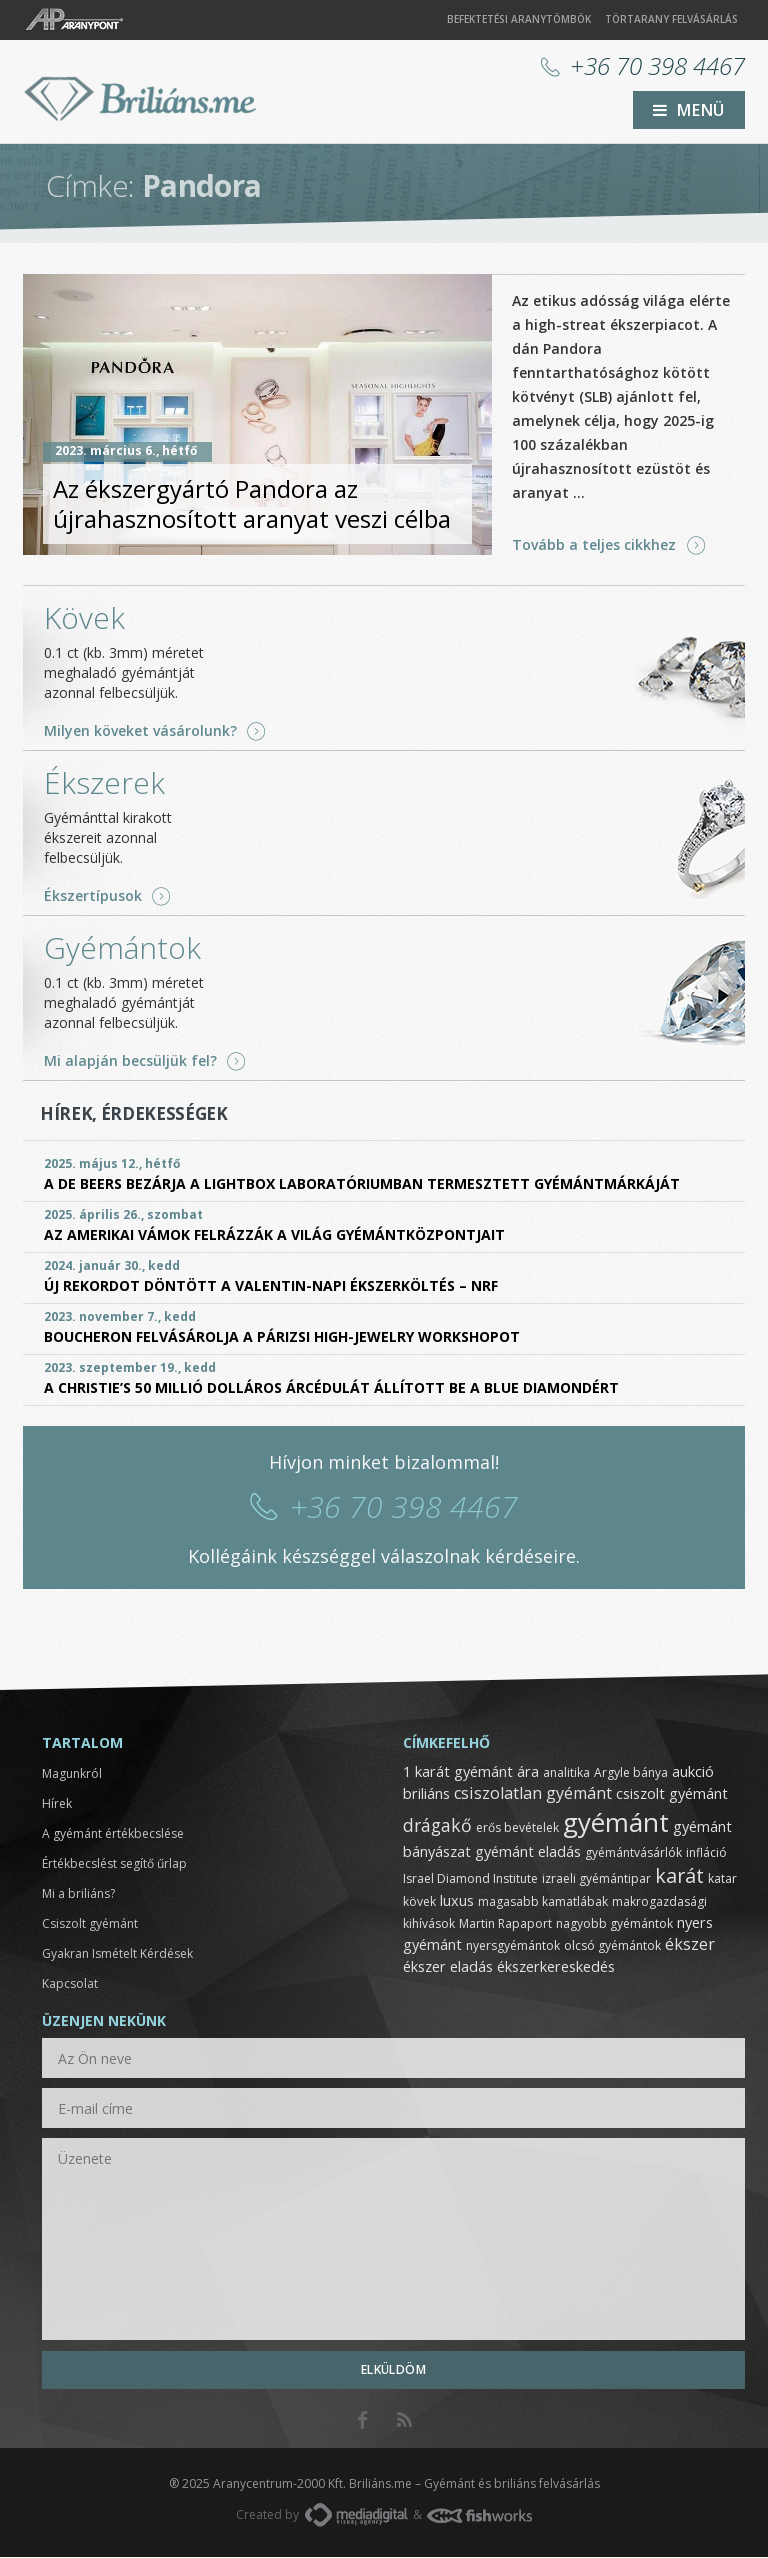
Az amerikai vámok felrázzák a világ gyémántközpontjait (274, 1235)
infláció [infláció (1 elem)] (706, 1853)
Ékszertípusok (93, 897)
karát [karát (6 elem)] (679, 1876)
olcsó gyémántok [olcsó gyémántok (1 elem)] (612, 1946)
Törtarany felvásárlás (671, 19)
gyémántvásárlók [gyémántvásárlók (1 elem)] (633, 1853)
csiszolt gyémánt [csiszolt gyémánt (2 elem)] (672, 1794)
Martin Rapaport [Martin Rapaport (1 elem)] (505, 1924)
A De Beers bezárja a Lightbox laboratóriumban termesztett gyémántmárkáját (362, 1184)
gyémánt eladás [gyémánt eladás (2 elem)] (528, 1852)
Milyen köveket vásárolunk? (140, 732)
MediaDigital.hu (356, 2516)
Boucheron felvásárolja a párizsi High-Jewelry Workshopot (282, 1337)
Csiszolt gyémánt (90, 1924)
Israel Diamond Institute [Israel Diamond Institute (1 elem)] (470, 1879)
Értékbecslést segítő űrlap (114, 1864)
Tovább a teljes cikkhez (594, 546)
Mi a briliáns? (78, 1894)
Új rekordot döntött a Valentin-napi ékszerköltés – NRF (271, 1286)
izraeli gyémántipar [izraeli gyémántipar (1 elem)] (596, 1879)
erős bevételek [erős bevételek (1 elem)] (517, 1828)
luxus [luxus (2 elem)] (457, 1901)
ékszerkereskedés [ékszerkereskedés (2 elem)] (556, 1967)
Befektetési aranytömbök (519, 19)
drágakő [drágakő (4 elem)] (437, 1826)
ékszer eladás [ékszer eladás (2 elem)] (448, 1967)
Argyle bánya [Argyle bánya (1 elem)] (631, 1773)
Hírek (57, 1804)
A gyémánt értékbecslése (113, 1834)
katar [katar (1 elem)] (722, 1879)
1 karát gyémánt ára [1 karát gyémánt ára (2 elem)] (471, 1772)
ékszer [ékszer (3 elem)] (690, 1945)
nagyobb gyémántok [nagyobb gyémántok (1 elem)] (614, 1924)
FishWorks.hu (479, 2516)
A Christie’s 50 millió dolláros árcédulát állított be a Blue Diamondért (331, 1388)
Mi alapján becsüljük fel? (130, 1062)
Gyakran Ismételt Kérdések (117, 1954)
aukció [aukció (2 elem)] (693, 1772)
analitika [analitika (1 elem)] (566, 1773)
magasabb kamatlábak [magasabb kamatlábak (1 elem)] (543, 1902)
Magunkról (72, 1774)
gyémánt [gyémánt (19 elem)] (616, 1823)
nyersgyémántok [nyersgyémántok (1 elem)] (513, 1946)
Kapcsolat (70, 1984)
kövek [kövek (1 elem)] (419, 1902)
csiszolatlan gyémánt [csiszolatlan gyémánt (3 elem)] (533, 1794)
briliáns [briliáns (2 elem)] (426, 1794)
